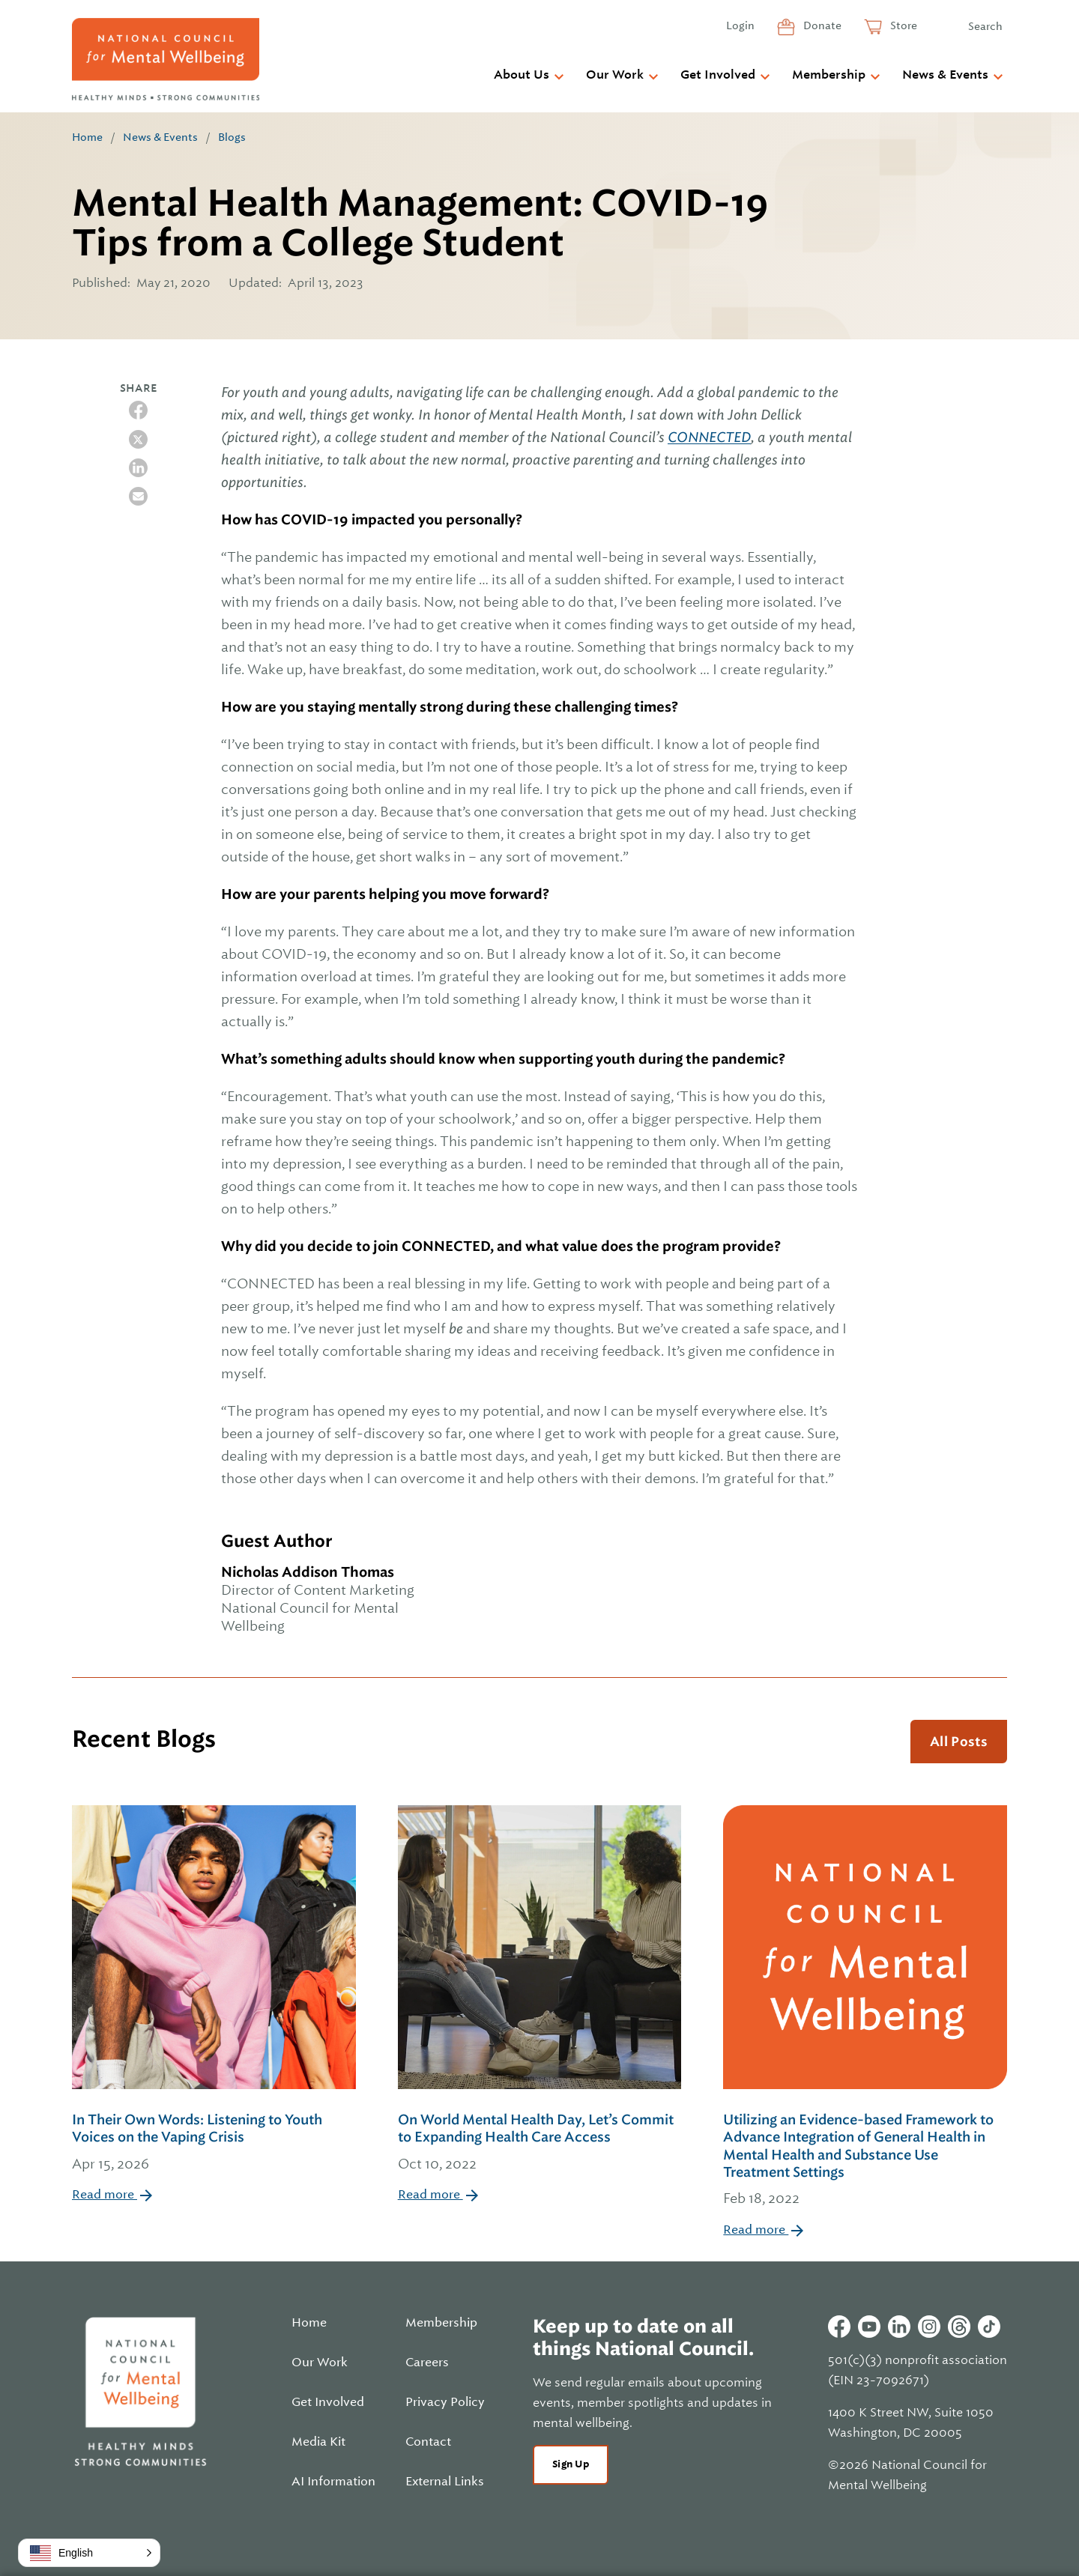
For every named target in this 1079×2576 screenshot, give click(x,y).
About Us (521, 74)
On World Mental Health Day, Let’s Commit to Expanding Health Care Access (540, 2143)
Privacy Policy (445, 2402)
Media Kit (318, 2441)
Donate (821, 25)
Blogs (232, 137)
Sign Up (570, 2464)
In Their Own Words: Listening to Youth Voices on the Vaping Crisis (214, 2143)
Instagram (929, 2326)
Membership (828, 74)
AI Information (333, 2481)
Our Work (615, 74)
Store (902, 25)
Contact (428, 2441)
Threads (959, 2326)
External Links (444, 2481)
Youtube (869, 2326)
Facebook (839, 2326)
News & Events (945, 74)
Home (87, 137)
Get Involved (717, 74)
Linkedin (899, 2326)
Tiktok (989, 2326)
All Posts (959, 1741)
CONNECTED (709, 437)
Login (740, 25)
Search (985, 26)
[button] (89, 2552)
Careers (427, 2362)
